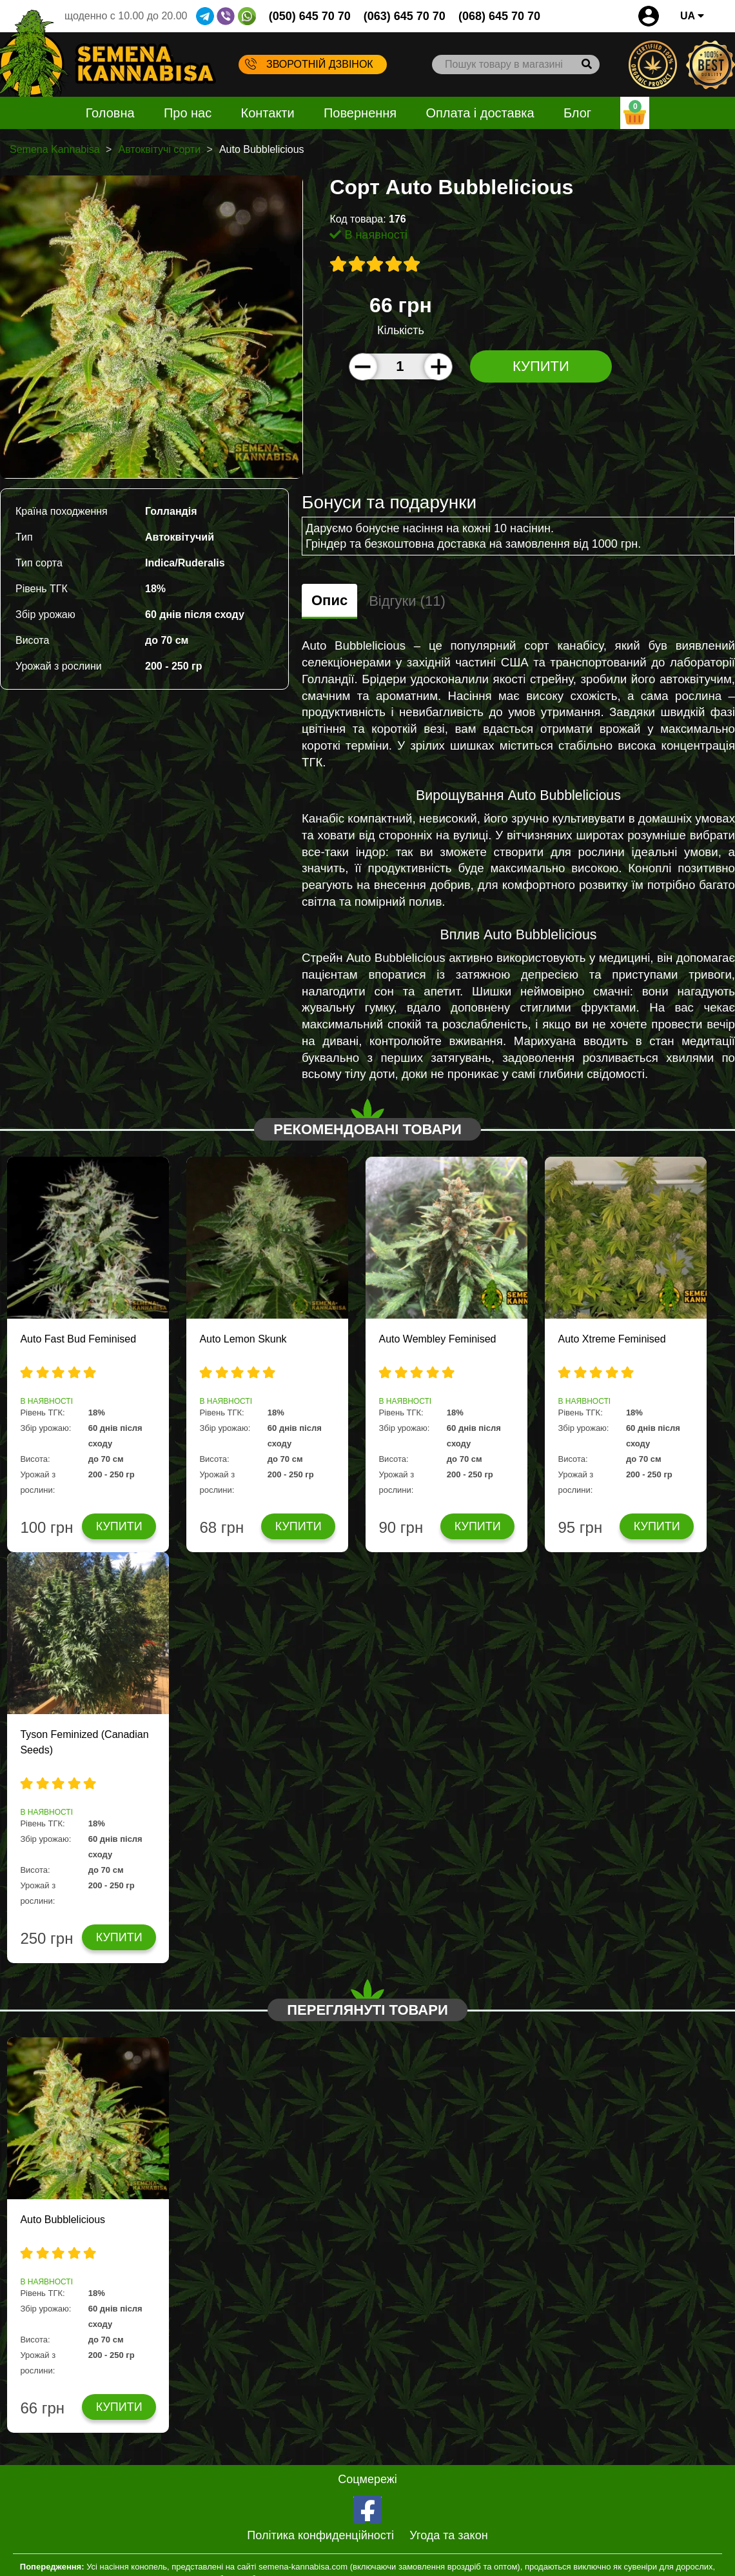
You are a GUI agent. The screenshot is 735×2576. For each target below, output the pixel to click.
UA (692, 15)
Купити (541, 366)
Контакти (268, 113)
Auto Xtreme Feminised (611, 1338)
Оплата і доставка (480, 113)
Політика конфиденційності (320, 2535)
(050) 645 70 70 (310, 16)
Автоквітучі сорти (159, 149)
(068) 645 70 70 (499, 16)
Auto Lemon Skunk (242, 1338)
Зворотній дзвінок (309, 64)
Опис (329, 600)
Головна (110, 113)
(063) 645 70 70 (405, 16)
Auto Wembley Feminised (437, 1338)
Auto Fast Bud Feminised (78, 1338)
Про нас (187, 113)
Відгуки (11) (407, 601)
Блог (577, 113)
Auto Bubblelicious (62, 2219)
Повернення (360, 113)
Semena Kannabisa (55, 149)
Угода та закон (448, 2535)
